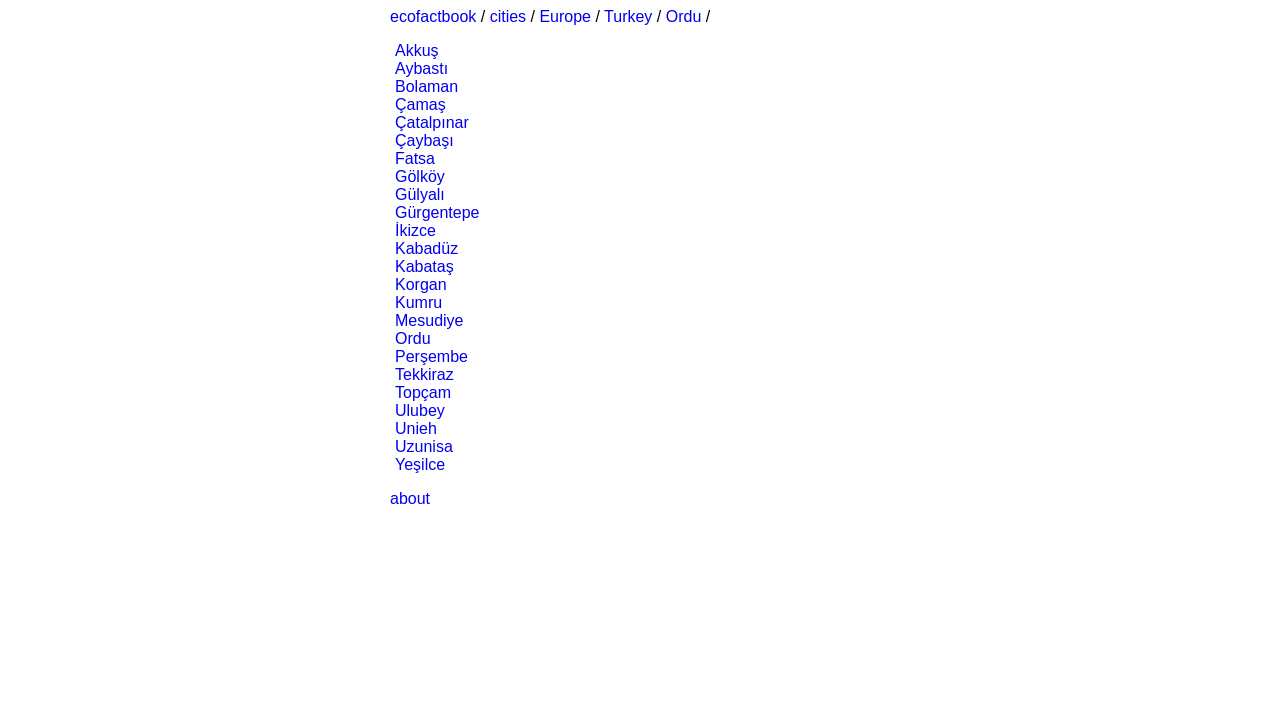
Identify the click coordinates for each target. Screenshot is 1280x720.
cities (508, 16)
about (410, 498)
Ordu (684, 16)
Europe (565, 16)
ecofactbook (433, 16)
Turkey (628, 16)
